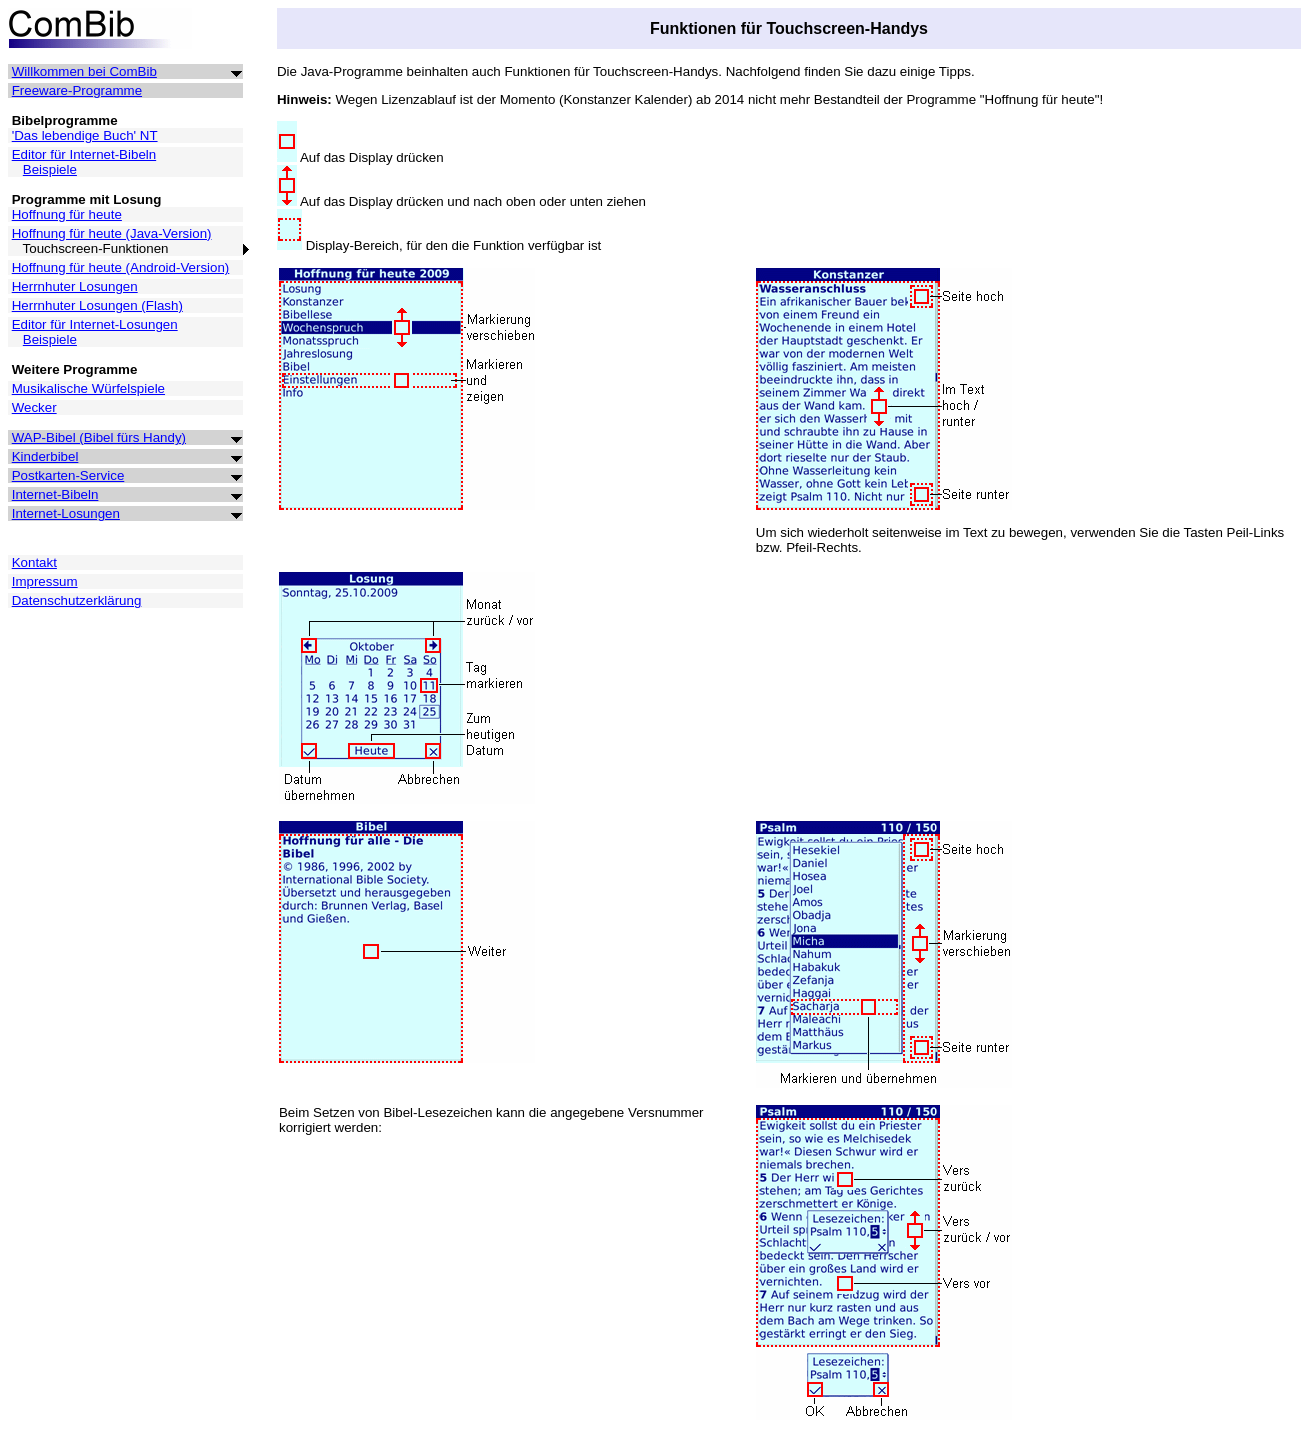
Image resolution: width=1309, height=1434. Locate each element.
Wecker (34, 407)
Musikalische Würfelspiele (88, 388)
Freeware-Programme (77, 90)
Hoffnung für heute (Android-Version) (121, 267)
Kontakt (34, 562)
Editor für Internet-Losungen (95, 324)
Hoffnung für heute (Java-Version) (112, 233)
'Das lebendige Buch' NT (85, 135)
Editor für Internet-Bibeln (84, 154)
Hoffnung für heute (67, 214)
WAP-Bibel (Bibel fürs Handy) (99, 437)
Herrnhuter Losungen (75, 286)
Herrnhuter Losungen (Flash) (97, 305)
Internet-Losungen (66, 513)
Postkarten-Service (68, 475)
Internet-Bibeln (55, 494)
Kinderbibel (45, 456)
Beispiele (50, 169)
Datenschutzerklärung (77, 600)
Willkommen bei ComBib (84, 71)
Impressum (45, 581)
